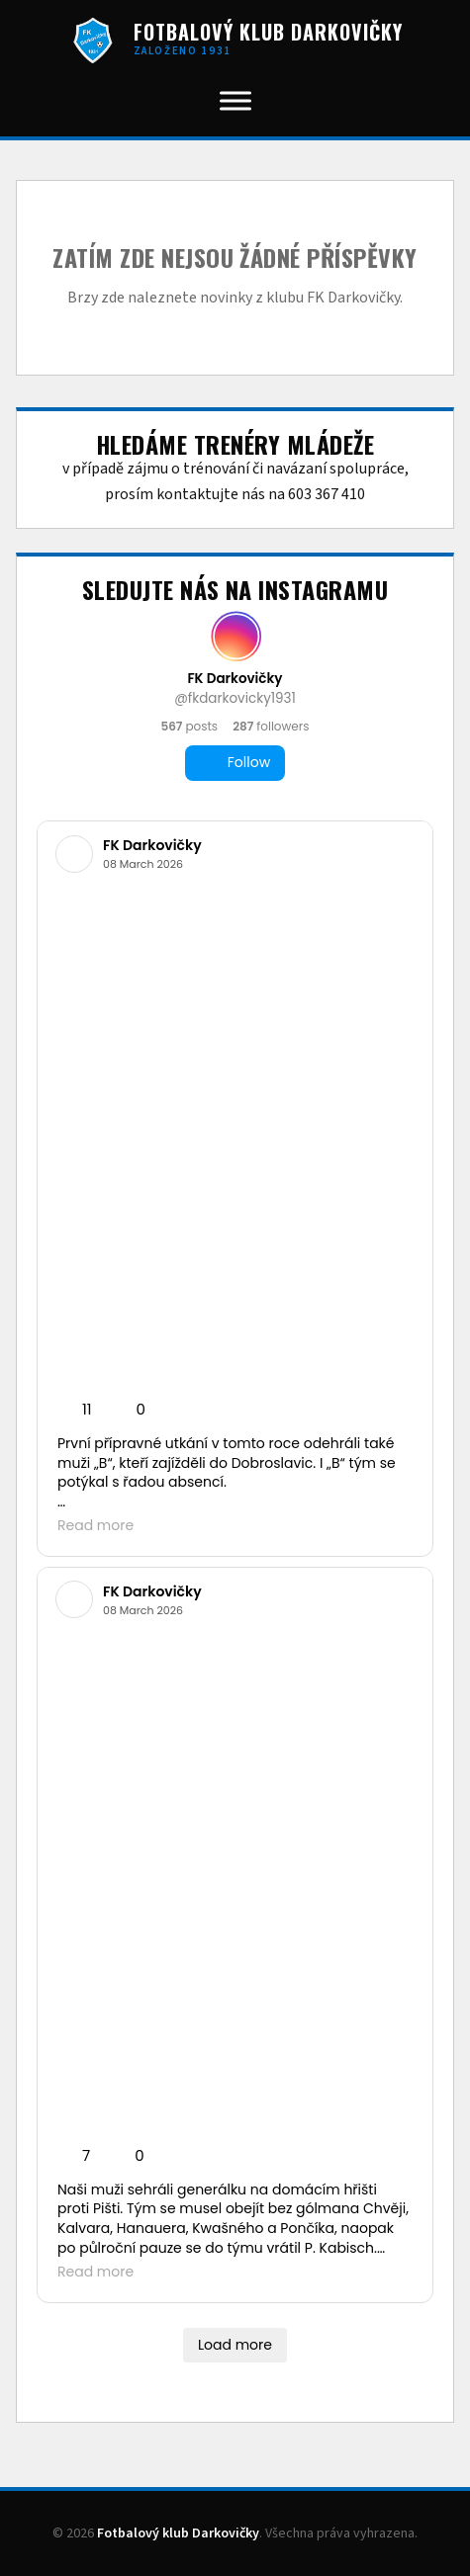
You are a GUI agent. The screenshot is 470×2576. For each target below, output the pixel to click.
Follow (235, 762)
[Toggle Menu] (235, 100)
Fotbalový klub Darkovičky (178, 2533)
